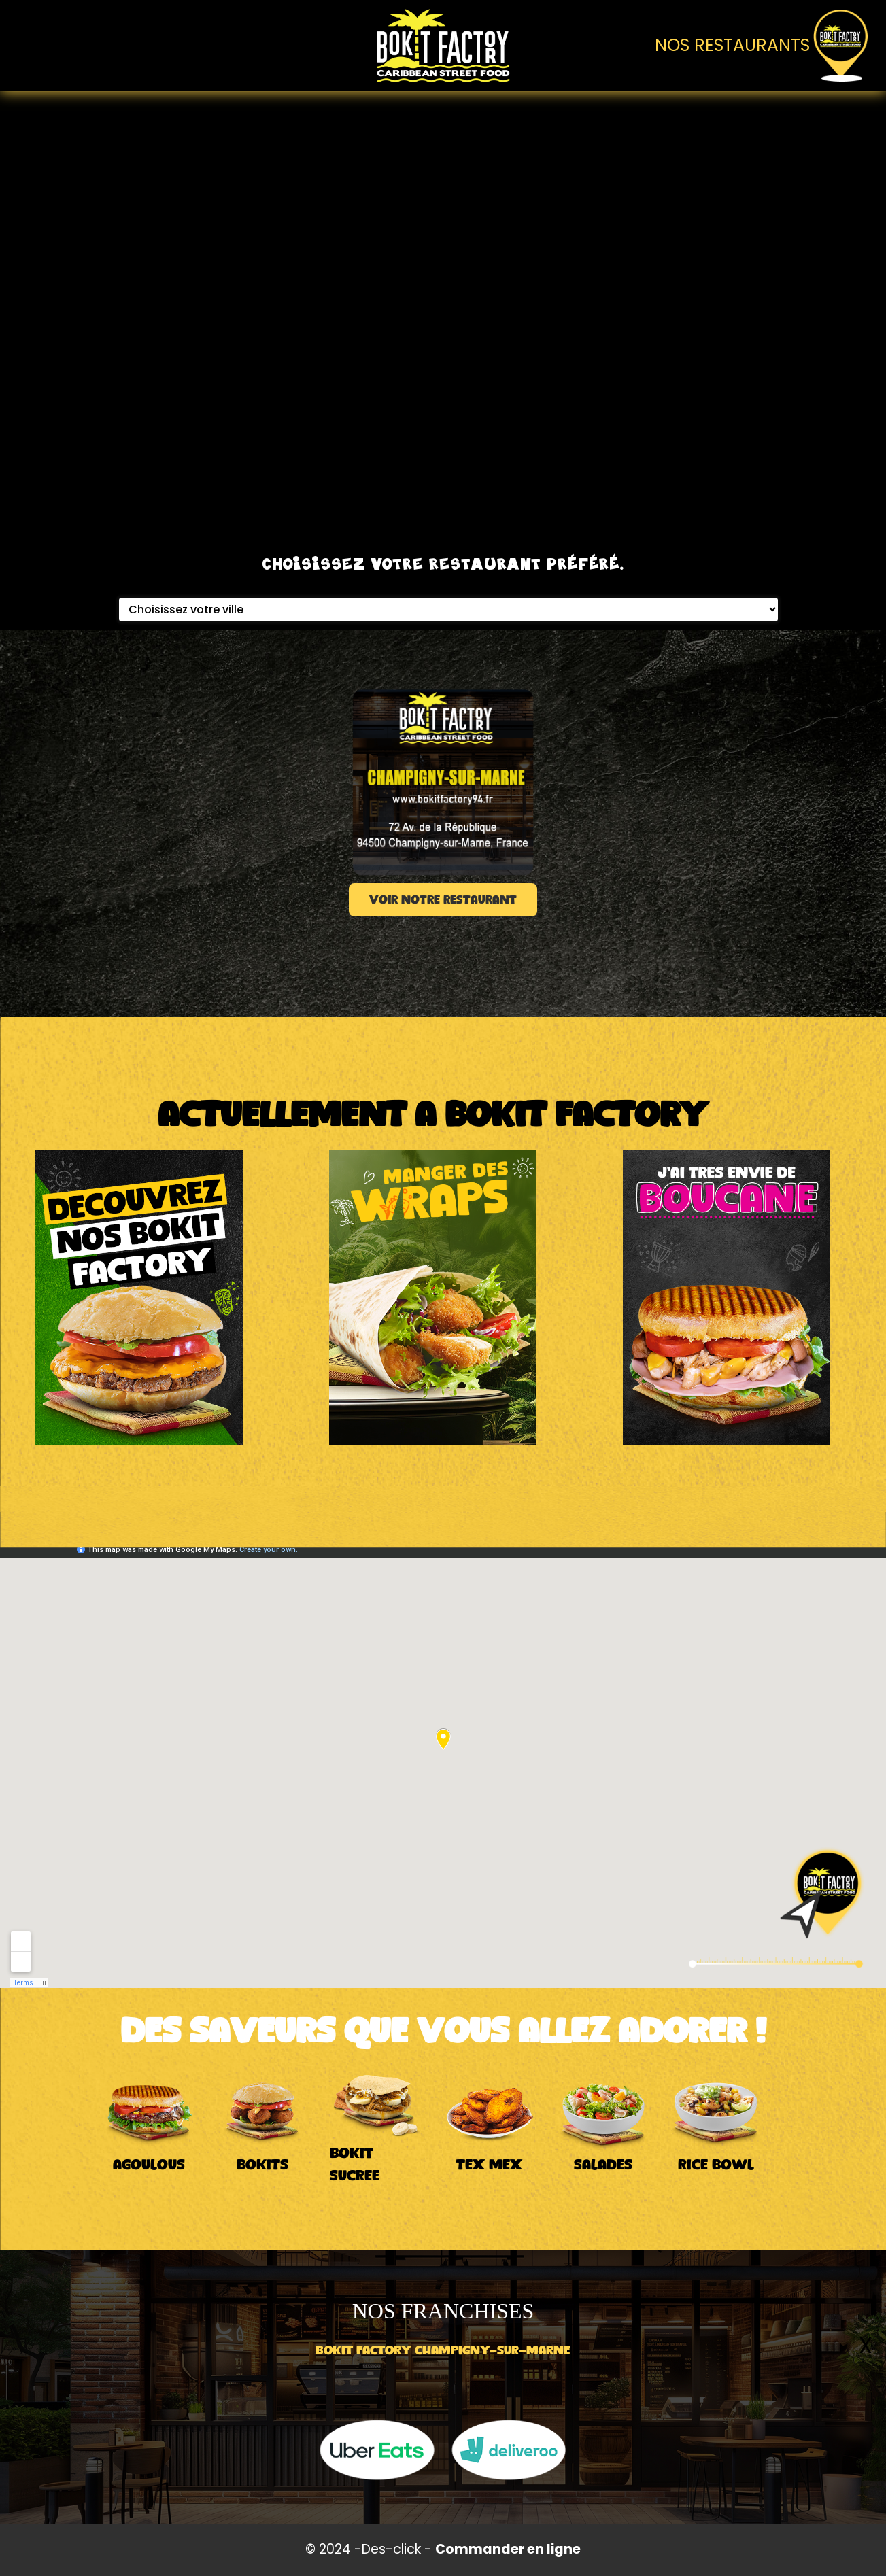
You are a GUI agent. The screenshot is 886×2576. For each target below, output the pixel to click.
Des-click (391, 2549)
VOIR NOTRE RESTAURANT (443, 900)
